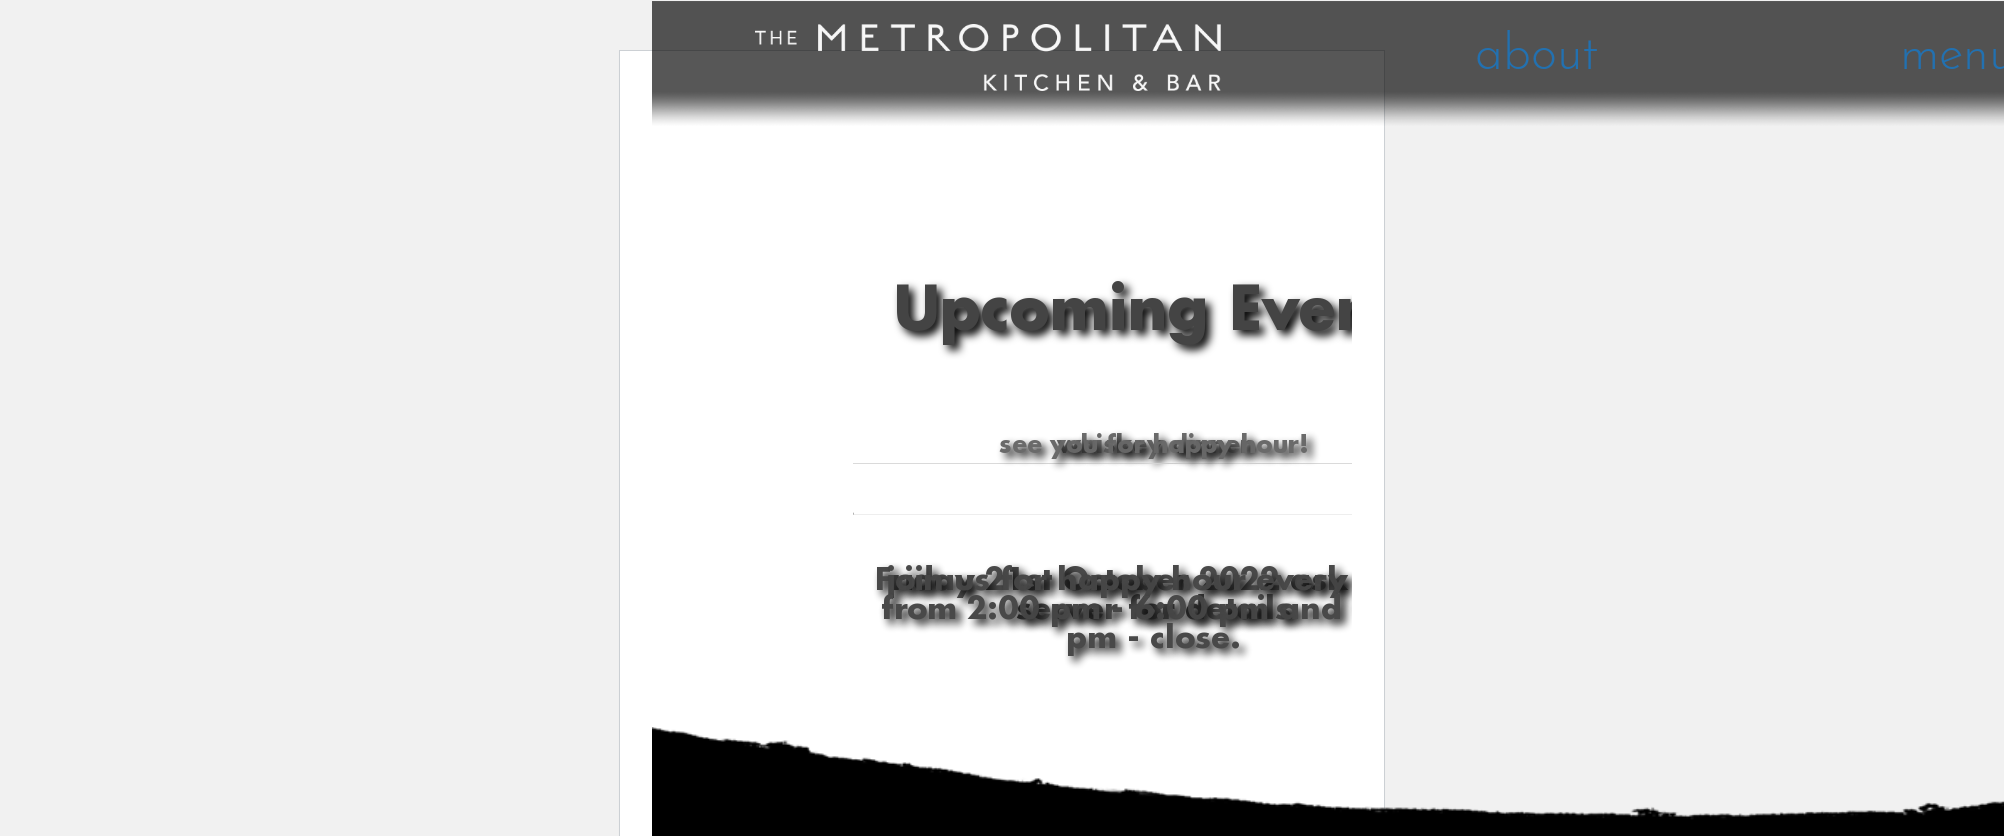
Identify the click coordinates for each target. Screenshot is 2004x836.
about (1536, 56)
